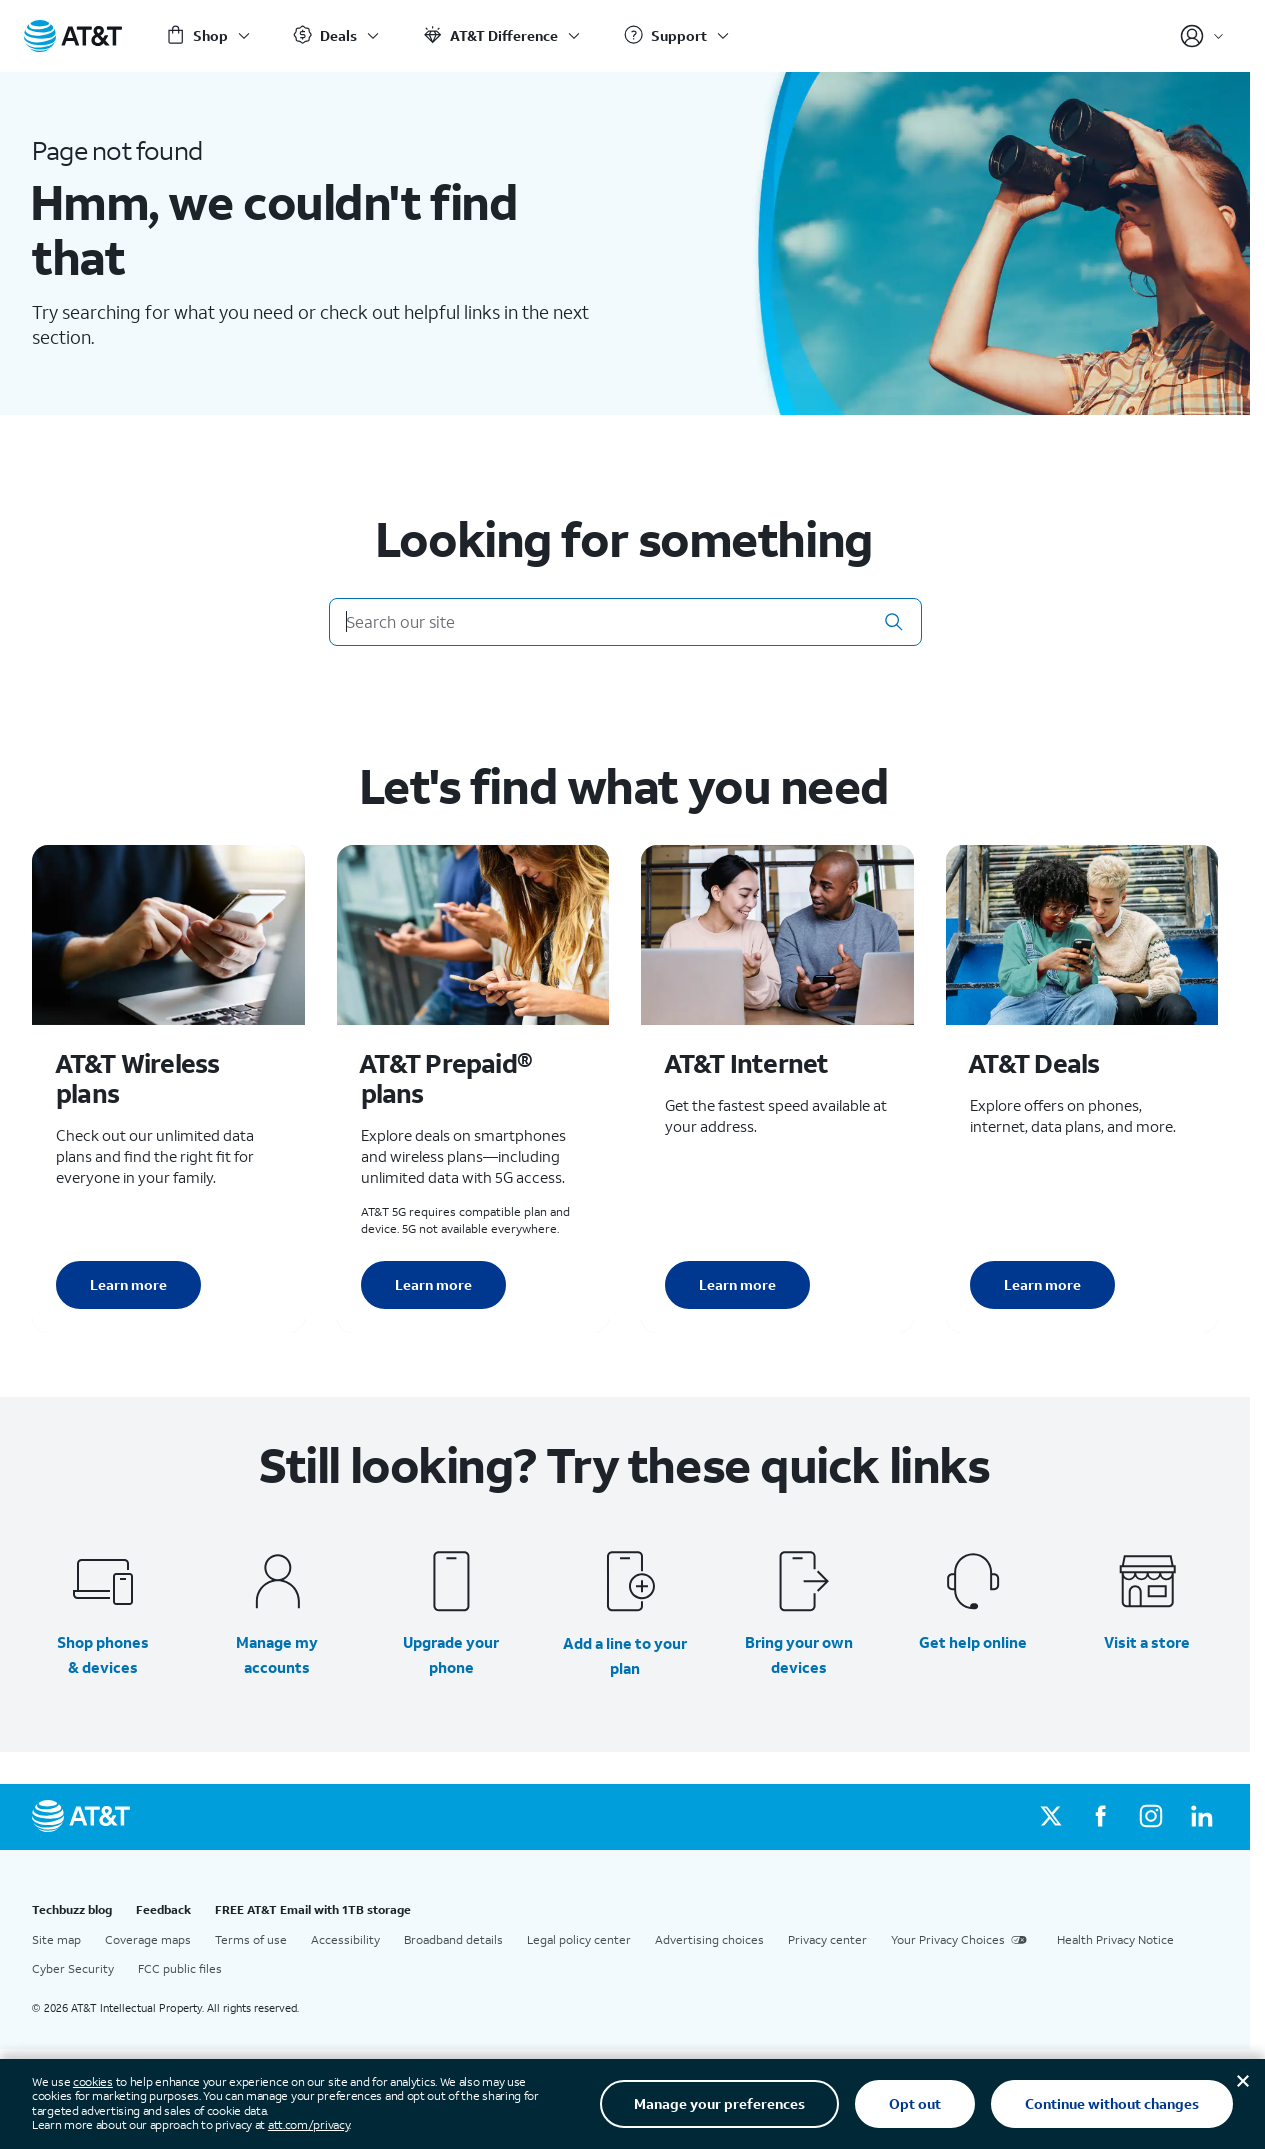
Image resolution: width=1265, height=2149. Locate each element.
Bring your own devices (799, 1654)
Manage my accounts (277, 1654)
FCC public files (180, 1968)
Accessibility (345, 1939)
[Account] (1202, 36)
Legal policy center (579, 1939)
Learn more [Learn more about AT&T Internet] (737, 1284)
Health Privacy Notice (1115, 1939)
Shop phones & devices (103, 1654)
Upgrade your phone (451, 1654)
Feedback (163, 1909)
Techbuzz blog (72, 1909)
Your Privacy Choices (962, 1940)
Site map (56, 1939)
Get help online (973, 1642)
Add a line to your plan (625, 1655)
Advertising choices (709, 1939)
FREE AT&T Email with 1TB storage (313, 1909)
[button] (894, 622)
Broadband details (453, 1939)
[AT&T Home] (73, 36)
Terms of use (251, 1939)
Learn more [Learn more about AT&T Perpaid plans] (433, 1284)
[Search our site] (625, 622)
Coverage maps (148, 1939)
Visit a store (1147, 1642)
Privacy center (827, 1939)
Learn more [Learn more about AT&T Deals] (1042, 1284)
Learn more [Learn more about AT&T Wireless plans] (128, 1284)
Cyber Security (73, 1968)
